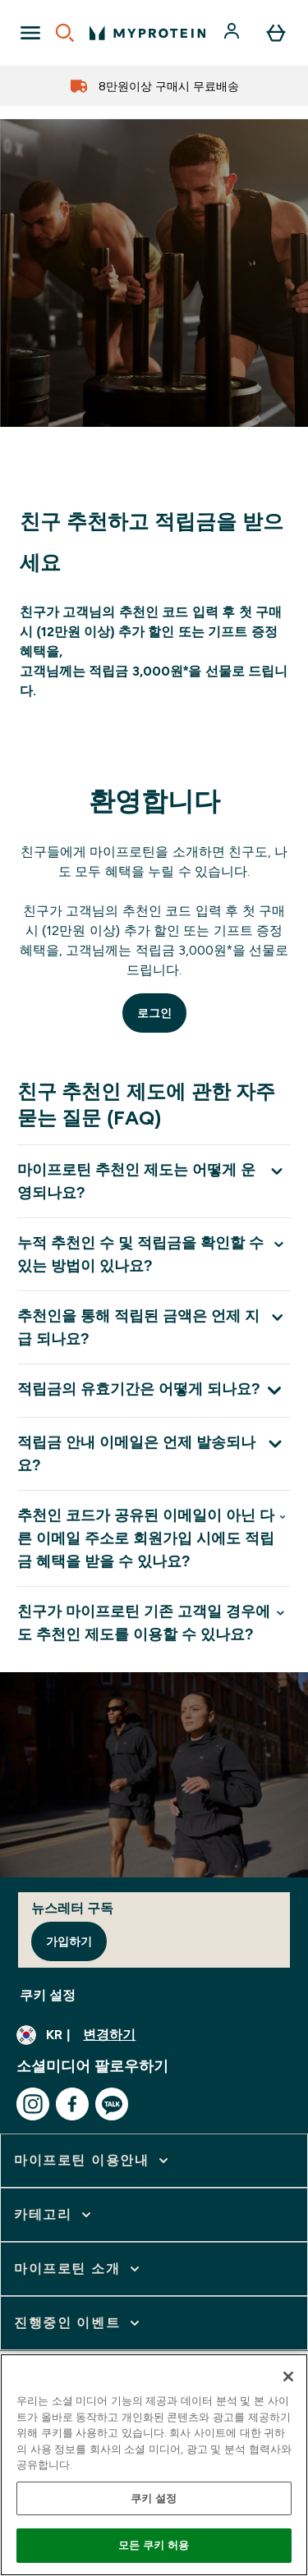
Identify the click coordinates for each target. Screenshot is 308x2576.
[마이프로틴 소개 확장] (78, 2269)
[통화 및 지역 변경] (154, 2035)
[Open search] (64, 32)
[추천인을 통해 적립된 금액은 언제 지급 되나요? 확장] (154, 1327)
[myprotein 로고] (147, 33)
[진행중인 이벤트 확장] (78, 2323)
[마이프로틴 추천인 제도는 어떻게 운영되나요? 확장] (154, 1180)
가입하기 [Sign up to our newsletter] (69, 1941)
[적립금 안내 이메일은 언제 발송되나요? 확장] (154, 1453)
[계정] (233, 32)
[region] (154, 2465)
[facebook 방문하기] (72, 2104)
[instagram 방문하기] (32, 2104)
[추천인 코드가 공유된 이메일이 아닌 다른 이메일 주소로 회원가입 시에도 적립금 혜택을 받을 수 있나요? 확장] (154, 1538)
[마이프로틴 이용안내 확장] (93, 2160)
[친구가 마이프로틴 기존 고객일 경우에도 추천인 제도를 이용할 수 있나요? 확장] (154, 1622)
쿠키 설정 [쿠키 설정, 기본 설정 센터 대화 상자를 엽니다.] (154, 2498)
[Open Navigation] (30, 33)
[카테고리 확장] (54, 2215)
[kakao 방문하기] (111, 2104)
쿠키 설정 (48, 1995)
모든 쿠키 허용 (153, 2545)
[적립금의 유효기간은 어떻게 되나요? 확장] (154, 1390)
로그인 (154, 1013)
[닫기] (288, 2376)
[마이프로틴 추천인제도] (154, 429)
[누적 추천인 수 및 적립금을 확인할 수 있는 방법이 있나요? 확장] (154, 1253)
